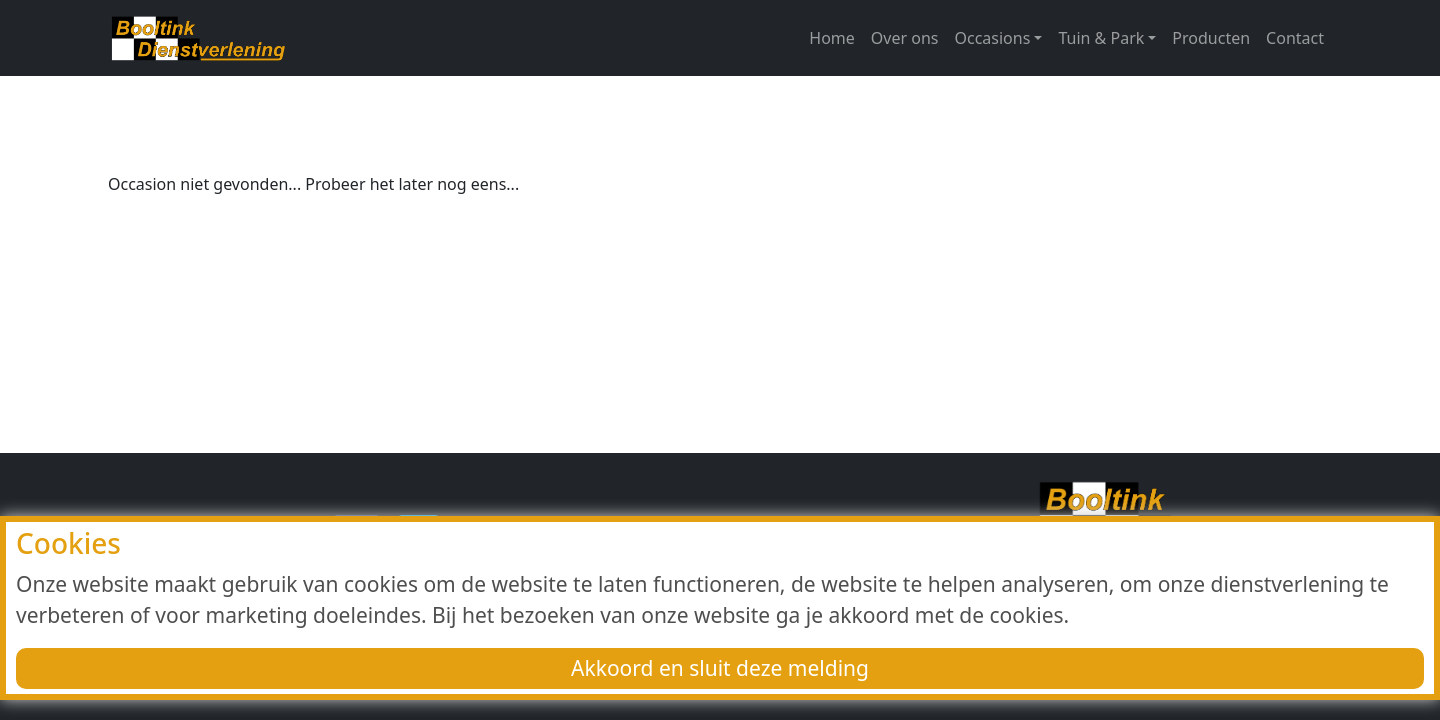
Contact (1295, 38)
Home (832, 38)
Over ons (905, 38)
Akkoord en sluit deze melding (720, 668)
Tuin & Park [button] (1101, 38)
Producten (1211, 38)
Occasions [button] (993, 38)
